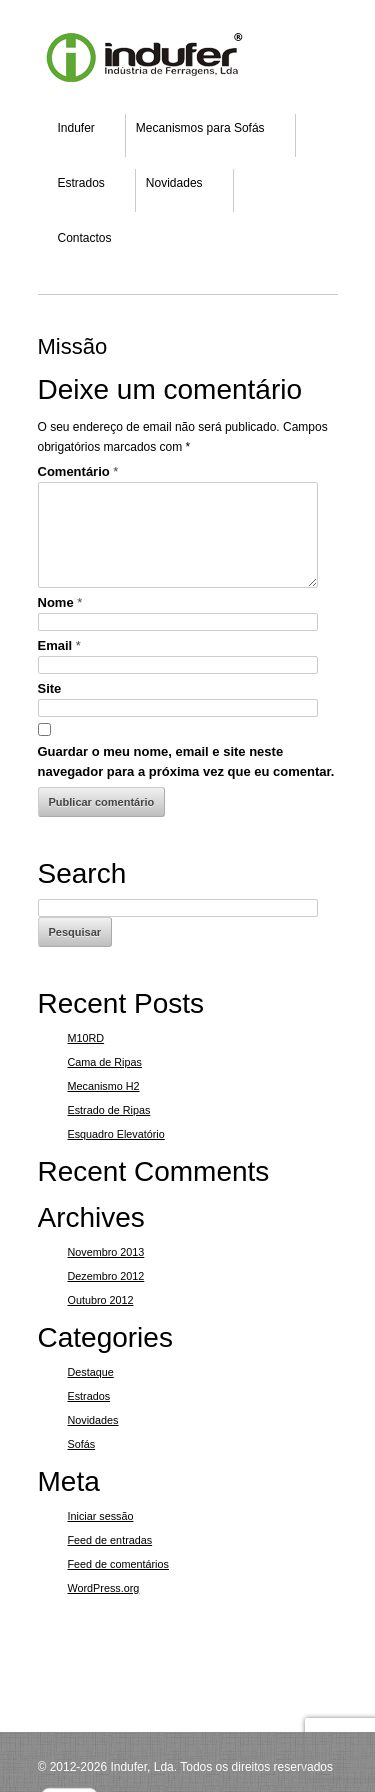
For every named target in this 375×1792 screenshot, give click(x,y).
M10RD (86, 1038)
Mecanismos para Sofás (200, 128)
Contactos (85, 238)
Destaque (91, 1372)
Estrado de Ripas (109, 1110)
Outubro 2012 (101, 1300)
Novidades (174, 183)
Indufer (76, 128)
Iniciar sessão (101, 1516)
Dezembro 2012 (106, 1276)
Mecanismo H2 (104, 1086)
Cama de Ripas (105, 1062)
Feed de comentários (118, 1564)
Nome (60, 602)
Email (59, 645)
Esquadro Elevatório (116, 1134)
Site (50, 688)
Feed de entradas (110, 1540)
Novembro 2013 (106, 1252)
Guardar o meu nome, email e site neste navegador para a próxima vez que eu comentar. (186, 761)
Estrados (81, 183)
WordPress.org (104, 1588)
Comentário (78, 471)
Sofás (82, 1444)
